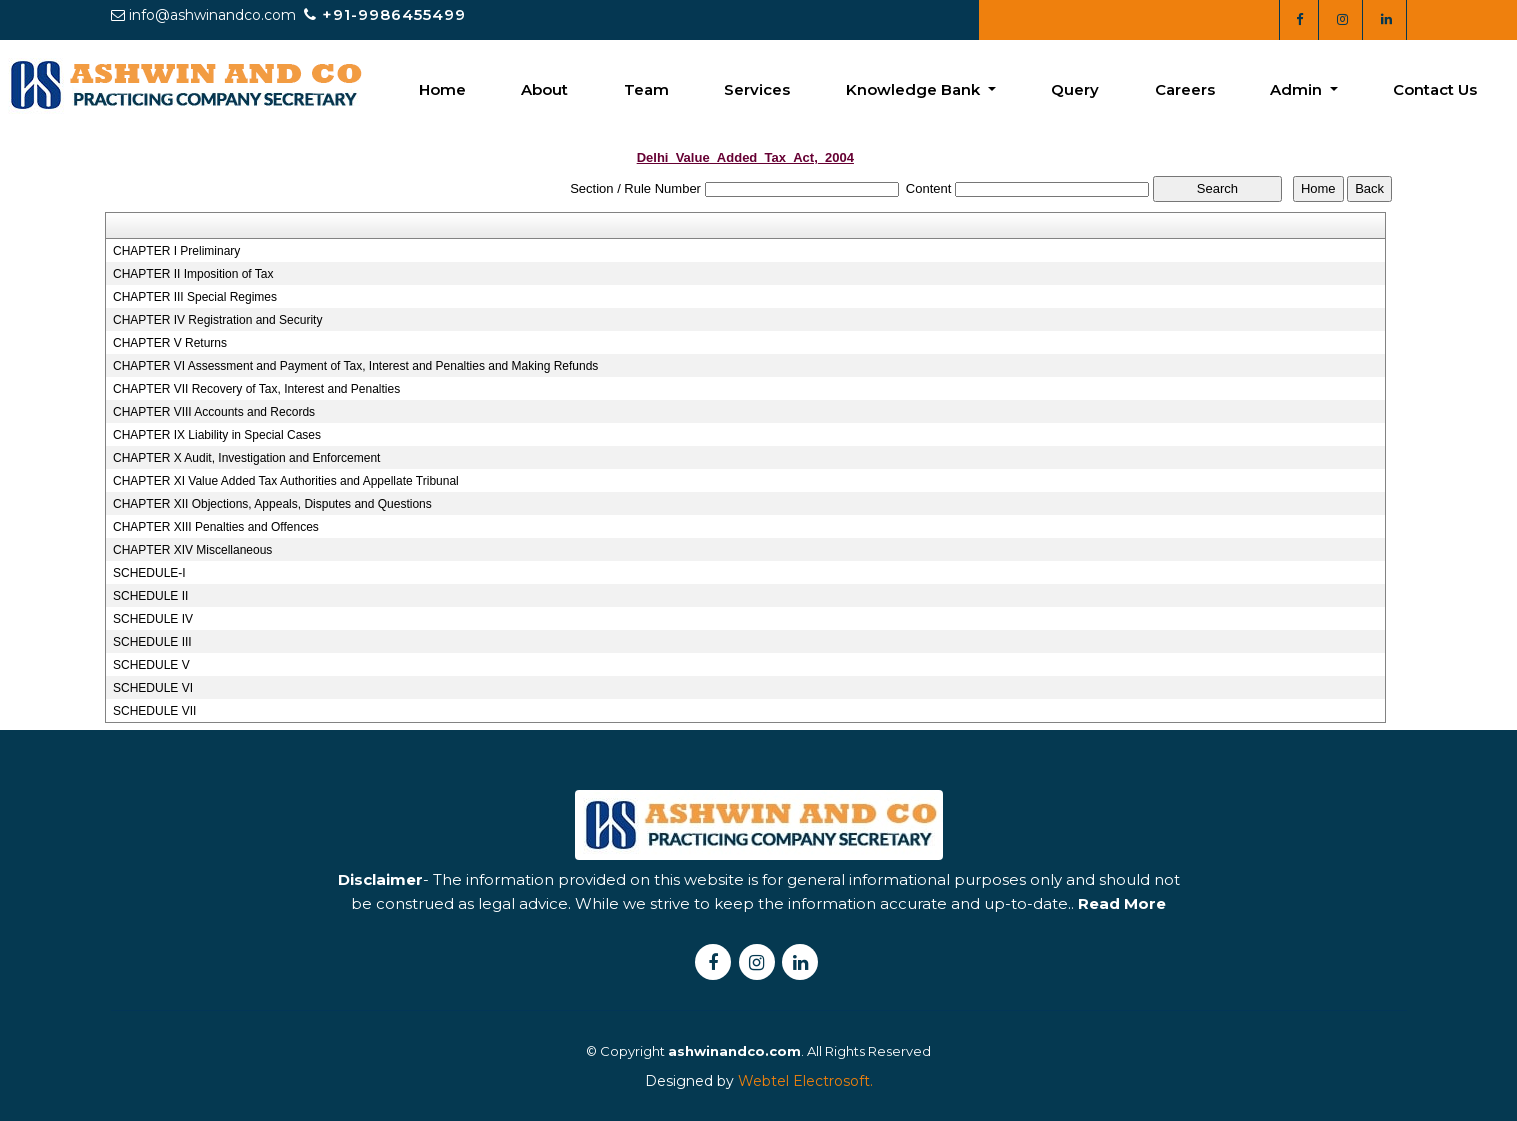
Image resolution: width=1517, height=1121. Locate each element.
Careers (1185, 89)
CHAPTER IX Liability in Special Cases (217, 435)
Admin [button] (1298, 89)
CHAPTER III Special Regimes (195, 297)
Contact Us (1435, 89)
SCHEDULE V (151, 665)
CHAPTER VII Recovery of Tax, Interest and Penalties (256, 389)
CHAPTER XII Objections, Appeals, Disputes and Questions (272, 504)
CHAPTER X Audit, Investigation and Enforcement (246, 458)
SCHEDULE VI (153, 688)
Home (442, 89)
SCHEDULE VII (154, 711)
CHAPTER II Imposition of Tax (193, 274)
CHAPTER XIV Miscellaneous (192, 550)
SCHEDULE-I (149, 573)
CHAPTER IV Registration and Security (217, 320)
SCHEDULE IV (153, 619)
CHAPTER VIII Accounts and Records (214, 412)
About (544, 89)
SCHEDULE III (152, 642)
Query (1075, 89)
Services (757, 89)
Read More (1122, 946)
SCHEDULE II (150, 596)
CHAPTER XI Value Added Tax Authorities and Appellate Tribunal (286, 481)
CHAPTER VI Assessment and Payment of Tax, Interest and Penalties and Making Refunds (355, 366)
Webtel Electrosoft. (805, 1081)
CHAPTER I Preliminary (176, 251)
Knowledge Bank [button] (915, 89)
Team (646, 89)
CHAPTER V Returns (170, 343)
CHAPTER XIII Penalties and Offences (216, 527)
